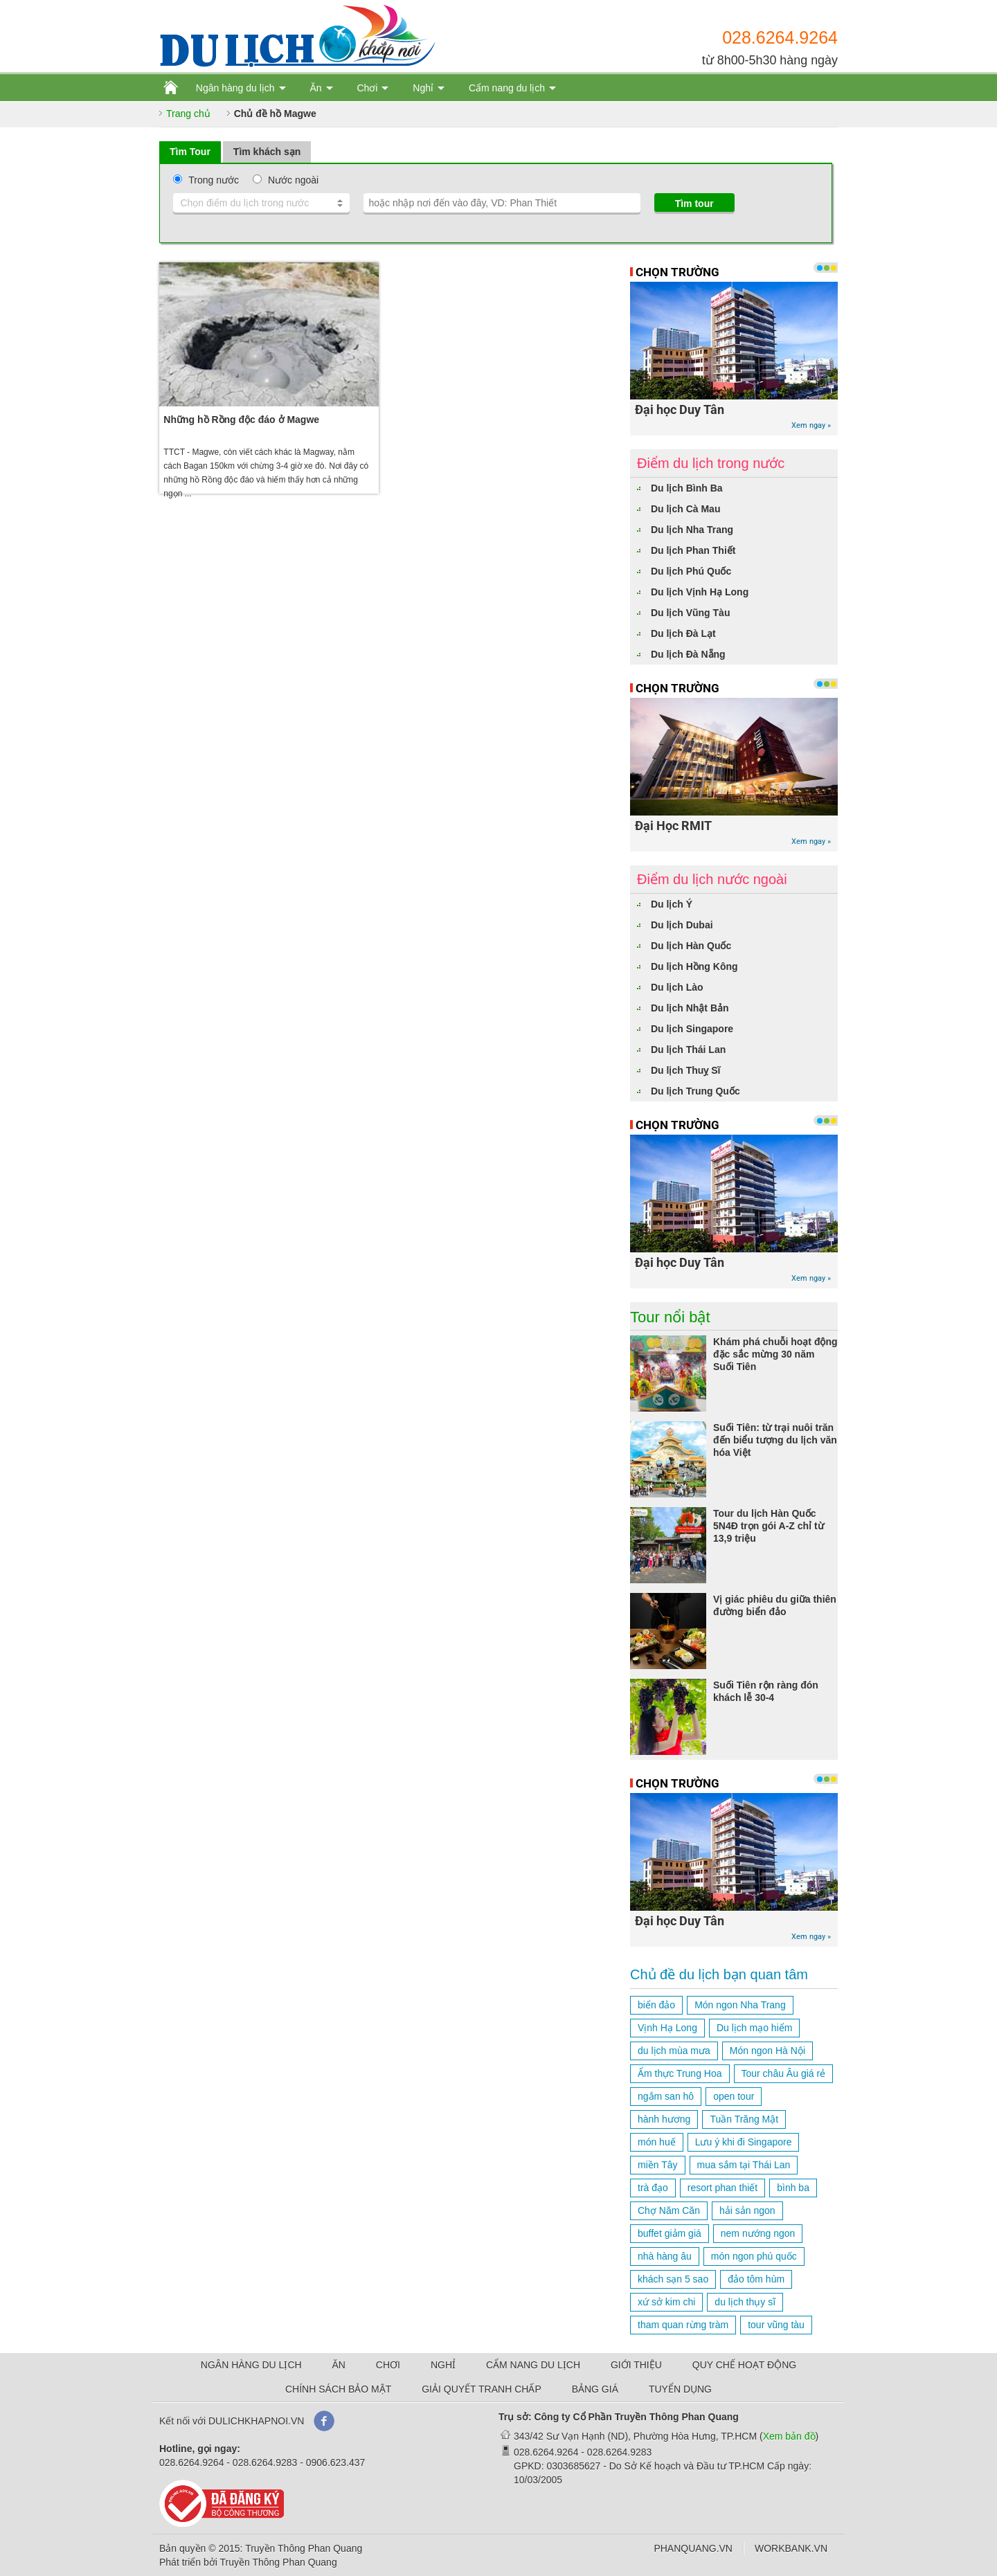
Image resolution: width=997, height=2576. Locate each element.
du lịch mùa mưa (674, 2050)
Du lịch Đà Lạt (683, 633)
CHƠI (388, 2364)
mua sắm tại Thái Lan (744, 2164)
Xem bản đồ (789, 2436)
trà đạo (653, 2187)
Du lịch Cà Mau (685, 508)
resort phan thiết (722, 2187)
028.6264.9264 (780, 37)
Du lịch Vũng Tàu (690, 612)
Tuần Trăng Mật (744, 2119)
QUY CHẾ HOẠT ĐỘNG (744, 2364)
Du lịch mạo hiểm (754, 2027)
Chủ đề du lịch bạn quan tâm (719, 1974)
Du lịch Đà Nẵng (688, 654)
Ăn (315, 87)
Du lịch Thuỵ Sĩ (685, 1070)
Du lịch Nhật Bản (690, 1008)
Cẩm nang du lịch (507, 87)
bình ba (793, 2187)
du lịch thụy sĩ (745, 2301)
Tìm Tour (190, 151)
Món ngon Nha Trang (740, 2004)
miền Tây (658, 2164)
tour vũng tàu (776, 2324)
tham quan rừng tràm (683, 2324)
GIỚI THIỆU (636, 2364)
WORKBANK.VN (791, 2548)
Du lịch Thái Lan (688, 1049)
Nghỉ (423, 87)
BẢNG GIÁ (595, 2389)
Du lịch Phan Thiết (693, 550)
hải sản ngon (747, 2210)
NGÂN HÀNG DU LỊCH (251, 2364)
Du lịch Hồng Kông (694, 966)
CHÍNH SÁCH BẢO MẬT (338, 2389)
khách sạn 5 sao (673, 2279)
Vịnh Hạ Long (667, 2027)
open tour (733, 2096)
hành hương (664, 2119)
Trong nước (213, 180)
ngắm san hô (666, 2096)
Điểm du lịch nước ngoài (712, 879)
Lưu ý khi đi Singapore (743, 2141)
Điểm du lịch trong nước (710, 463)
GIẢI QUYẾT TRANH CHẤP (481, 2389)
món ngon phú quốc (754, 2256)
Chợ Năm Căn (669, 2210)
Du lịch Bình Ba (687, 488)
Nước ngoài (293, 180)
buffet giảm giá (669, 2233)
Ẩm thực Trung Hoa (680, 2073)
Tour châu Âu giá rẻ (784, 2073)
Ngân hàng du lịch (235, 87)
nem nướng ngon (758, 2233)
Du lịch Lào (677, 987)
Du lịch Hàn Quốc (691, 945)
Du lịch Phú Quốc (691, 571)
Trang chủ (188, 113)
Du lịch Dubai (682, 924)
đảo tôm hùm (756, 2279)
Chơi (367, 87)
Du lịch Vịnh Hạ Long (699, 591)
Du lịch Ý (671, 904)
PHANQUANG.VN (693, 2548)
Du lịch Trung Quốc (695, 1091)
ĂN (338, 2364)
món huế (657, 2141)
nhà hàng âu (665, 2256)
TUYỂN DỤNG (680, 2389)
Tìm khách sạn (266, 151)
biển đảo (656, 2004)
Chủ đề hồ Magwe (275, 113)
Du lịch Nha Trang (692, 529)
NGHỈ (443, 2364)
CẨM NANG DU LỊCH (533, 2364)
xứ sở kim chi (666, 2301)
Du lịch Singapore (692, 1028)
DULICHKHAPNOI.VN (256, 2420)
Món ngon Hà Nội (767, 2050)
